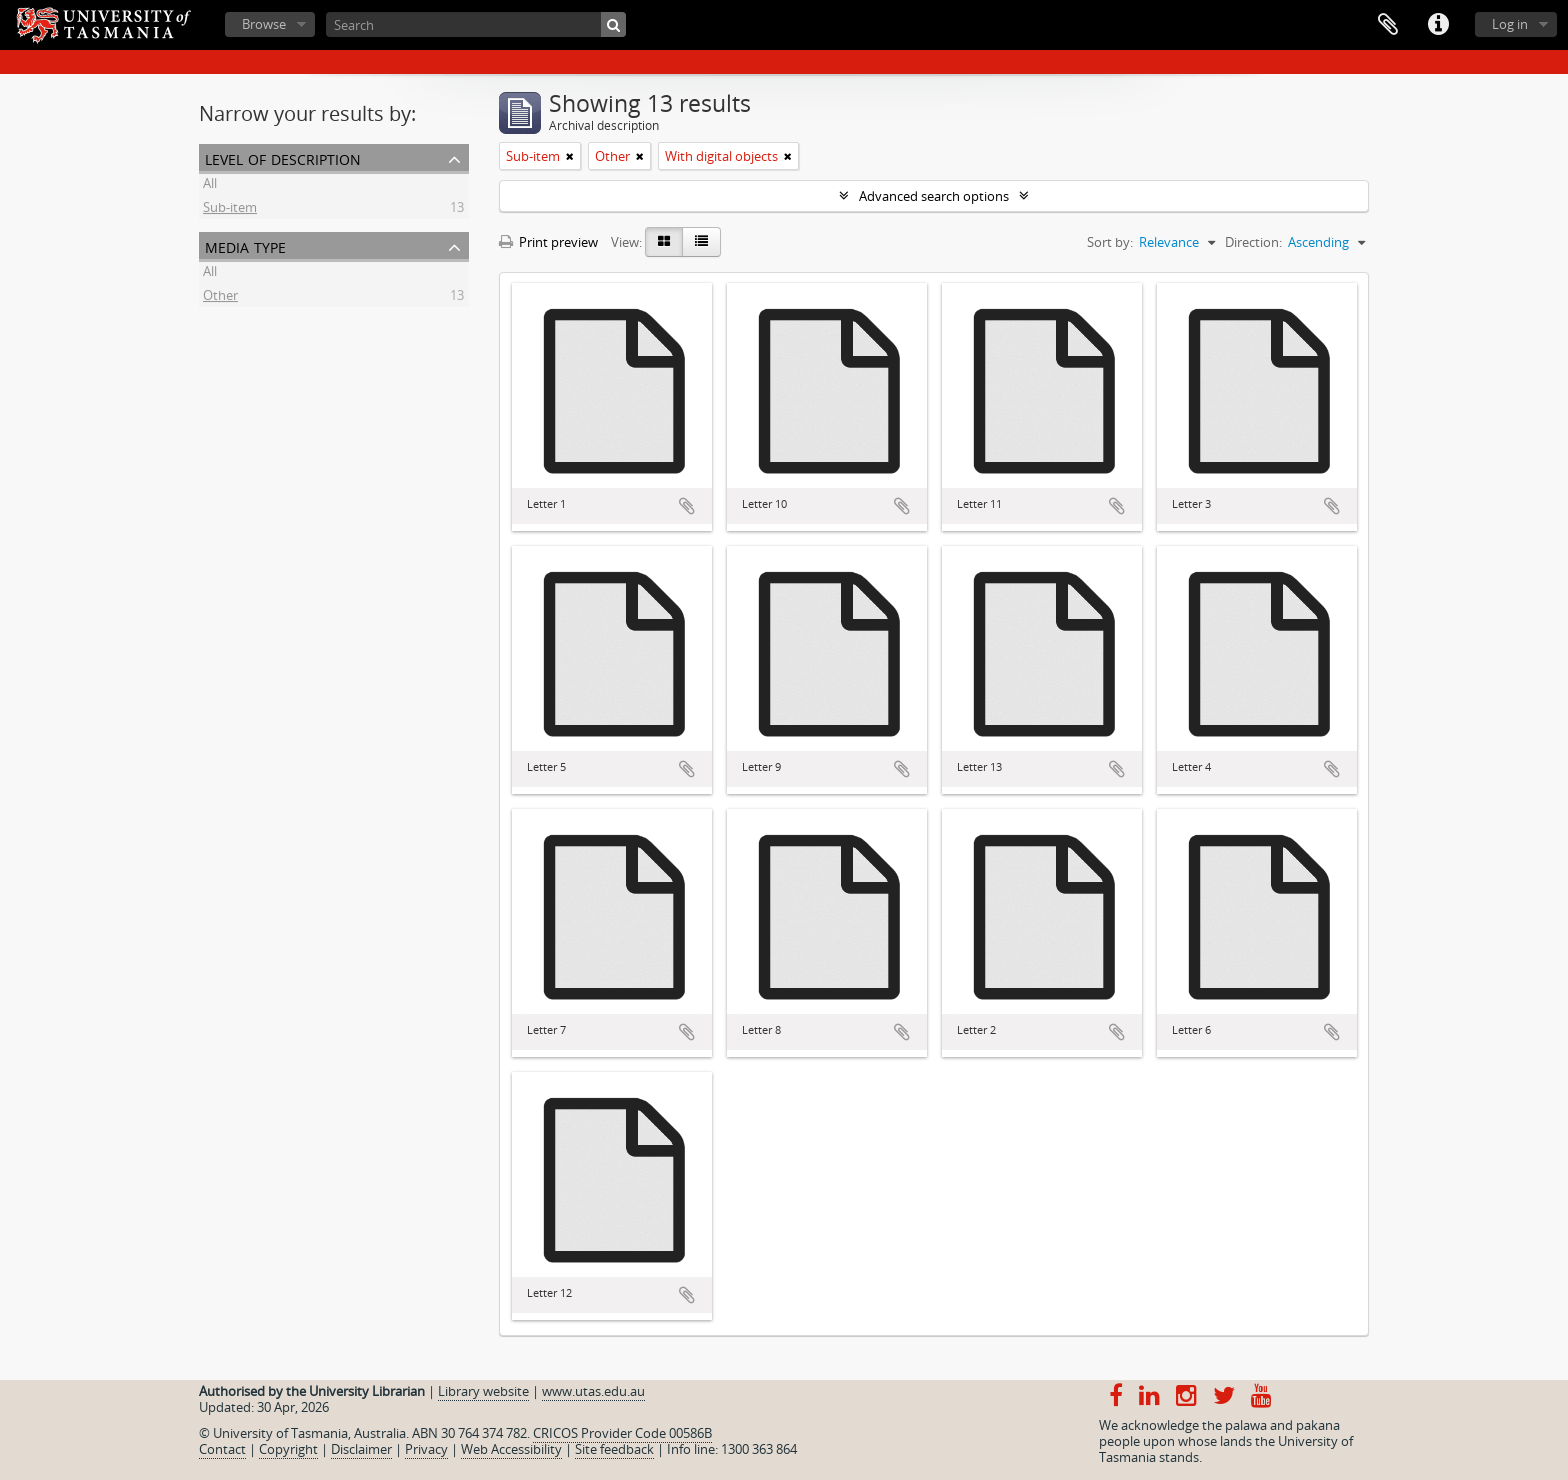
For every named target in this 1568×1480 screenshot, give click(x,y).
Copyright (288, 1449)
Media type (245, 245)
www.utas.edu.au (593, 1391)
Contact (222, 1449)
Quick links (1438, 25)
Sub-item (230, 210)
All (210, 186)
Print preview (548, 242)
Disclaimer (361, 1449)
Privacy (426, 1449)
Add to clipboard (687, 506)
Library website (483, 1391)
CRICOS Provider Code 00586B (622, 1433)
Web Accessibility (511, 1449)
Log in (1510, 24)
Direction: (1253, 242)
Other (220, 298)
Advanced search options (934, 196)
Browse (264, 24)
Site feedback (614, 1449)
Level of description (283, 157)
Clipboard (1388, 25)
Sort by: (1110, 242)
